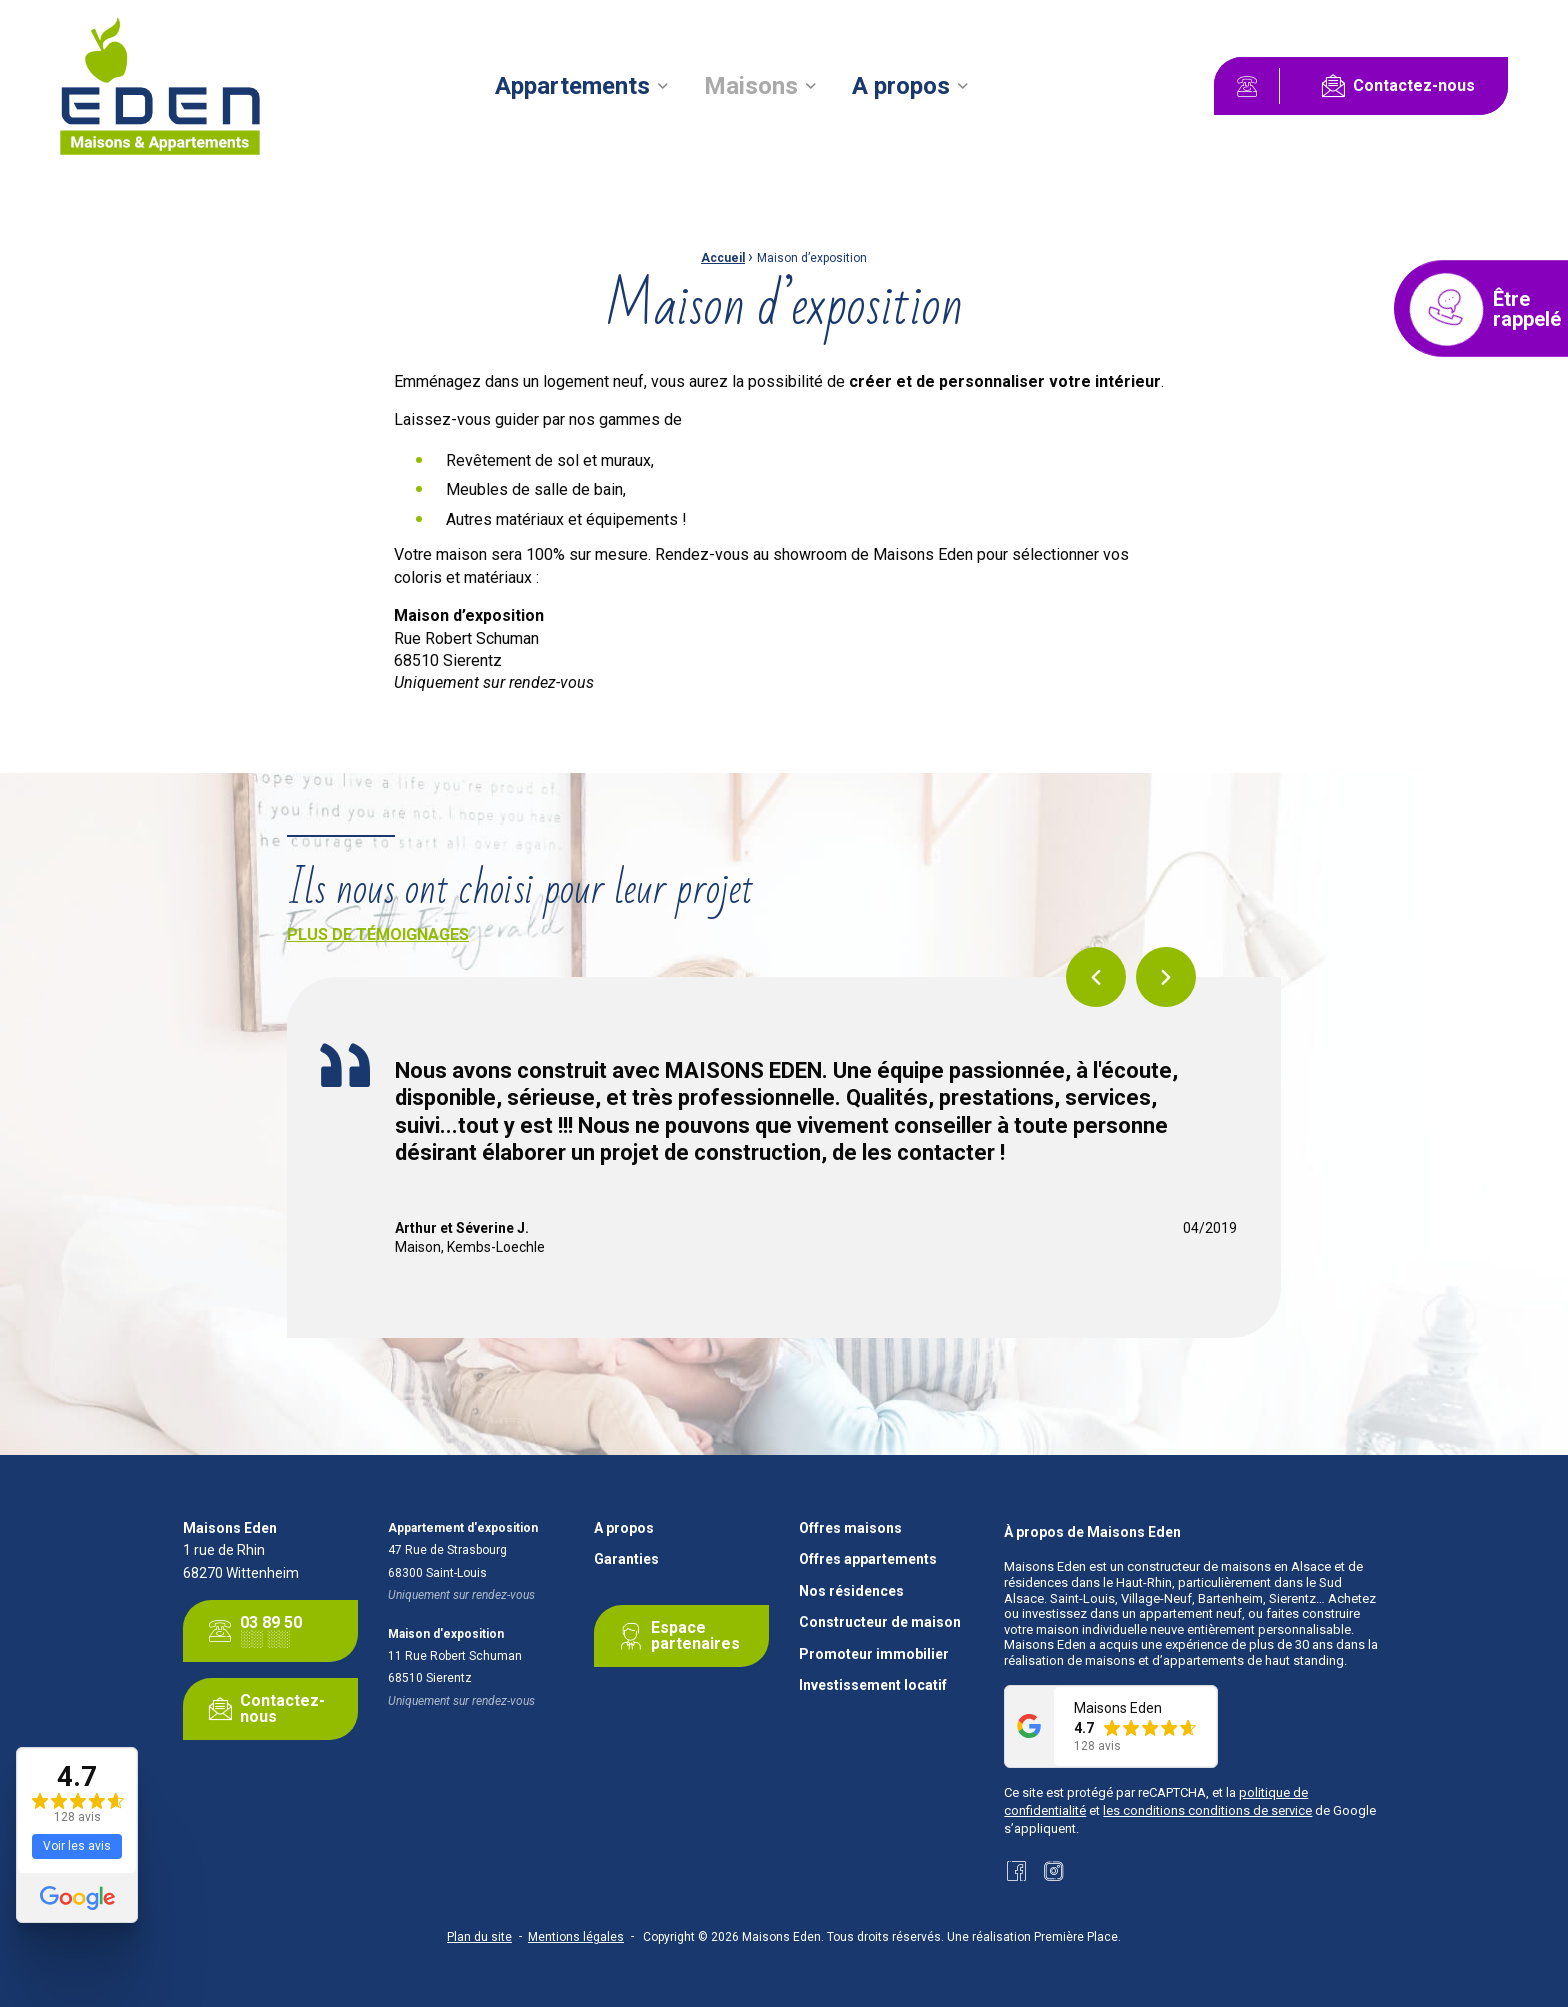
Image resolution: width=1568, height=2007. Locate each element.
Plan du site (479, 1937)
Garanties (626, 1559)
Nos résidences (851, 1591)
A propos (901, 86)
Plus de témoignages (378, 934)
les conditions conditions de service (1207, 1810)
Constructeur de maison (880, 1622)
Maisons (751, 86)
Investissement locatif (873, 1685)
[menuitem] (581, 86)
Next (1166, 977)
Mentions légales (576, 1937)
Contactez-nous (1394, 86)
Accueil (723, 258)
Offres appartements (868, 1559)
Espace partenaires (675, 1635)
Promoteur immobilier (874, 1654)
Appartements (572, 86)
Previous (1096, 977)
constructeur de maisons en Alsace (1229, 1566)
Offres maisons (850, 1528)
